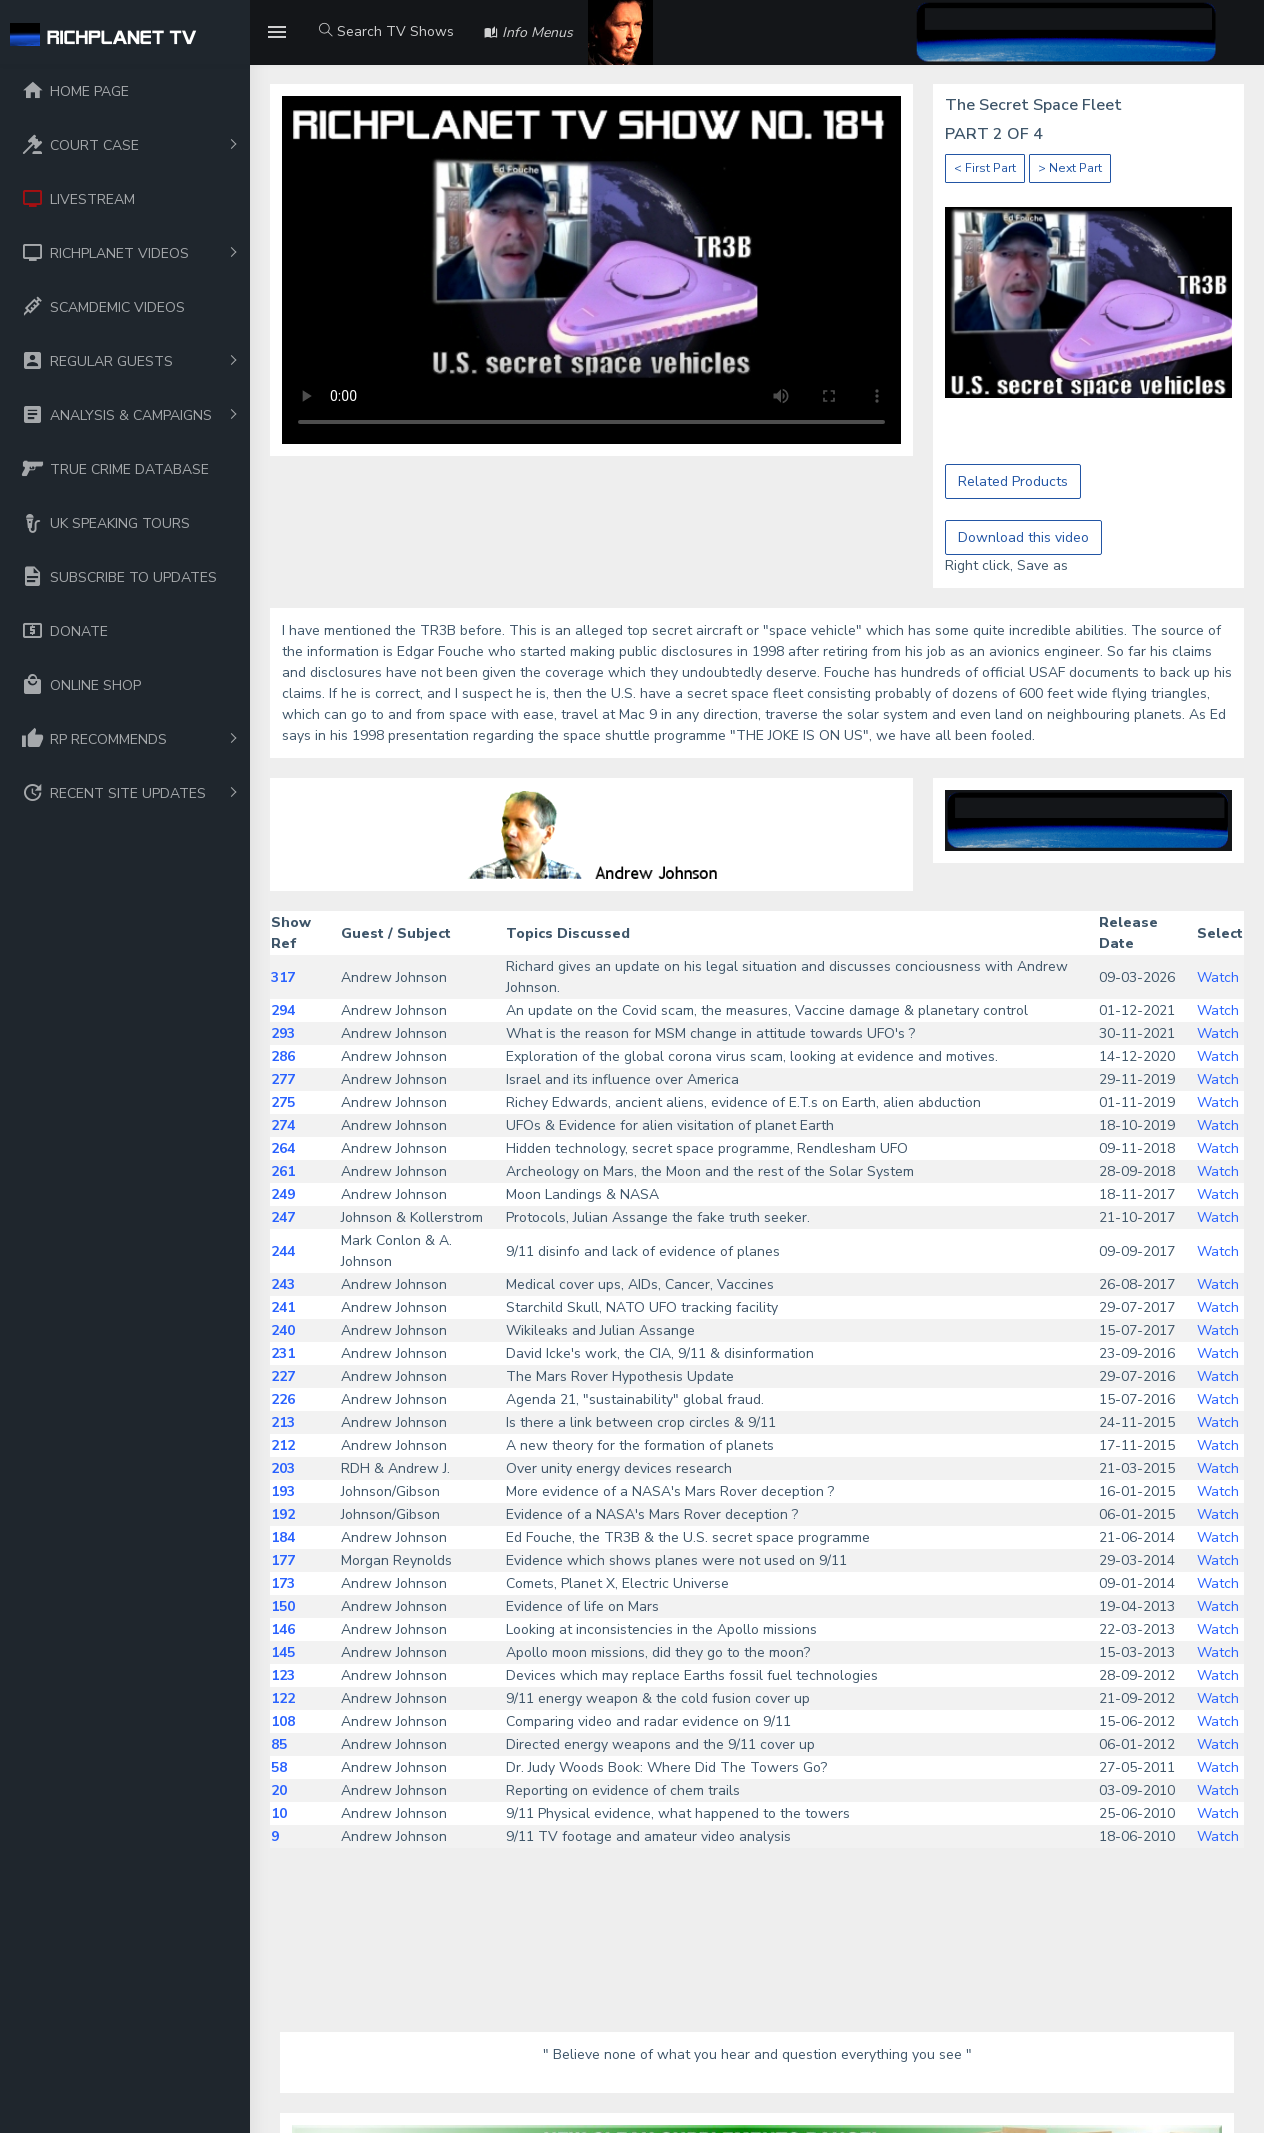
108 (283, 1721)
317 (283, 977)
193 (283, 1491)
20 (279, 1790)
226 (283, 1399)
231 (283, 1353)
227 (283, 1376)
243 (283, 1284)
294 (283, 1010)
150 (283, 1606)
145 (283, 1652)
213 (283, 1422)
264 (283, 1148)
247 (283, 1217)
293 (283, 1033)
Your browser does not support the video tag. (591, 270)
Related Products (1013, 481)
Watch (1218, 977)
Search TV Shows (386, 31)
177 (283, 1560)
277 (283, 1079)
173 (283, 1583)
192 (283, 1514)
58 (279, 1767)
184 (283, 1537)
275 (283, 1102)
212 (283, 1445)
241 (283, 1307)
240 (283, 1330)
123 (283, 1675)
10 (279, 1813)
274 (283, 1125)
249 (283, 1194)
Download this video (1023, 537)
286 (283, 1056)
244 (283, 1251)
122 (283, 1698)
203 (283, 1468)
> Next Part (1070, 168)
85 (279, 1744)
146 (283, 1629)
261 (283, 1171)
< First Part (985, 168)
